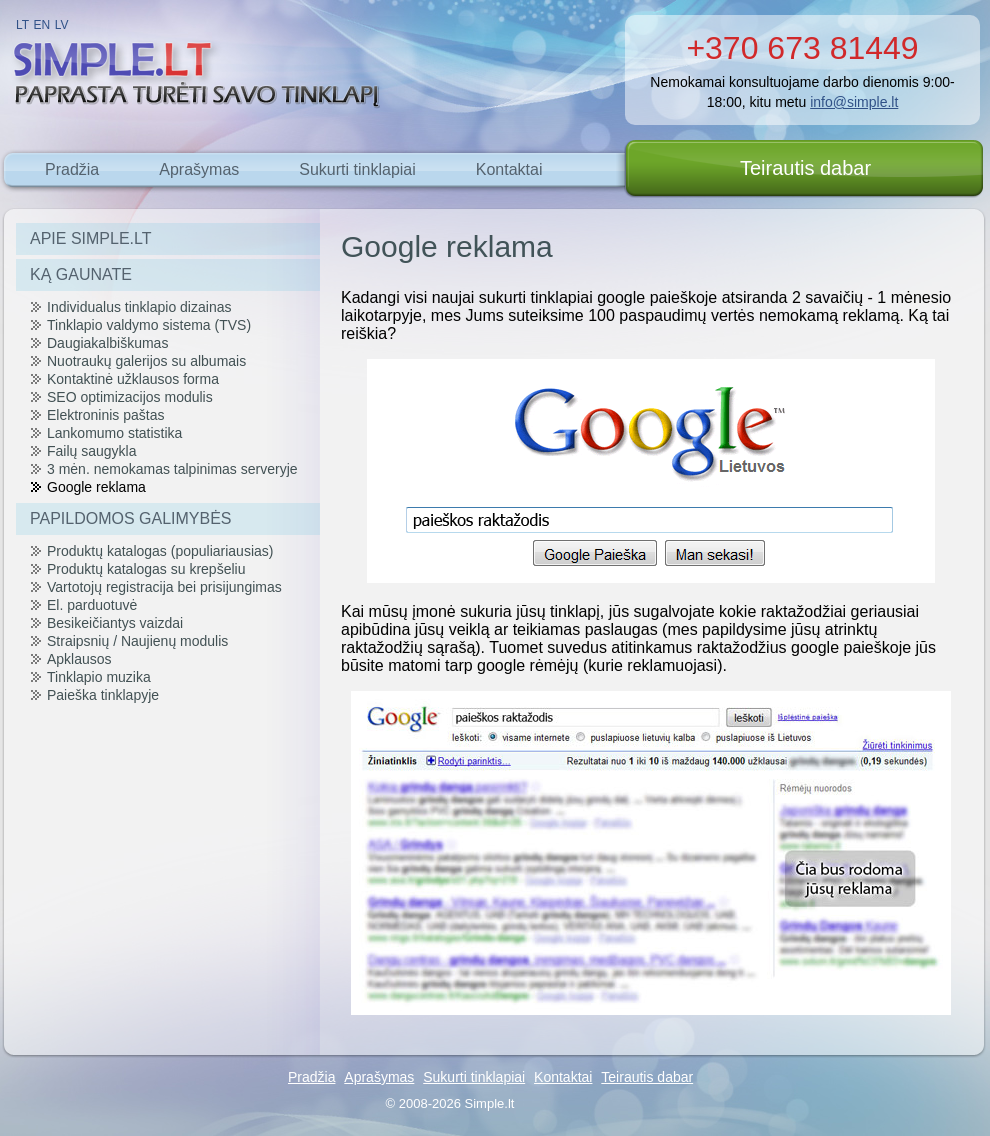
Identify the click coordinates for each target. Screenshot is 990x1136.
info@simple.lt (854, 102)
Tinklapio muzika (99, 677)
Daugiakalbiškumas (107, 343)
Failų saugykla (92, 451)
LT (22, 25)
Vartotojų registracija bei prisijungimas (164, 587)
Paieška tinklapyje (103, 695)
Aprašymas (199, 169)
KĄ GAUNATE (81, 274)
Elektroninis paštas (106, 415)
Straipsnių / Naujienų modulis (137, 641)
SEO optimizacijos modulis (130, 397)
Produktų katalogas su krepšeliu (146, 569)
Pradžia (72, 169)
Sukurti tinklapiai (357, 169)
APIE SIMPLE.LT (91, 238)
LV (62, 25)
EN (42, 25)
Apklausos (79, 659)
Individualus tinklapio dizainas (139, 307)
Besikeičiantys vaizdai (115, 623)
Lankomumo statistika (114, 433)
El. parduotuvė (92, 605)
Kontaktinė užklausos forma (133, 379)
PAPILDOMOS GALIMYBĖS (131, 518)
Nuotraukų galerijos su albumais (146, 361)
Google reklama (96, 487)
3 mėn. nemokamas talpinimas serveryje (172, 469)
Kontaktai (509, 169)
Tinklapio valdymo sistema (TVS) (149, 325)
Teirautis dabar (805, 168)
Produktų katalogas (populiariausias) (160, 551)
